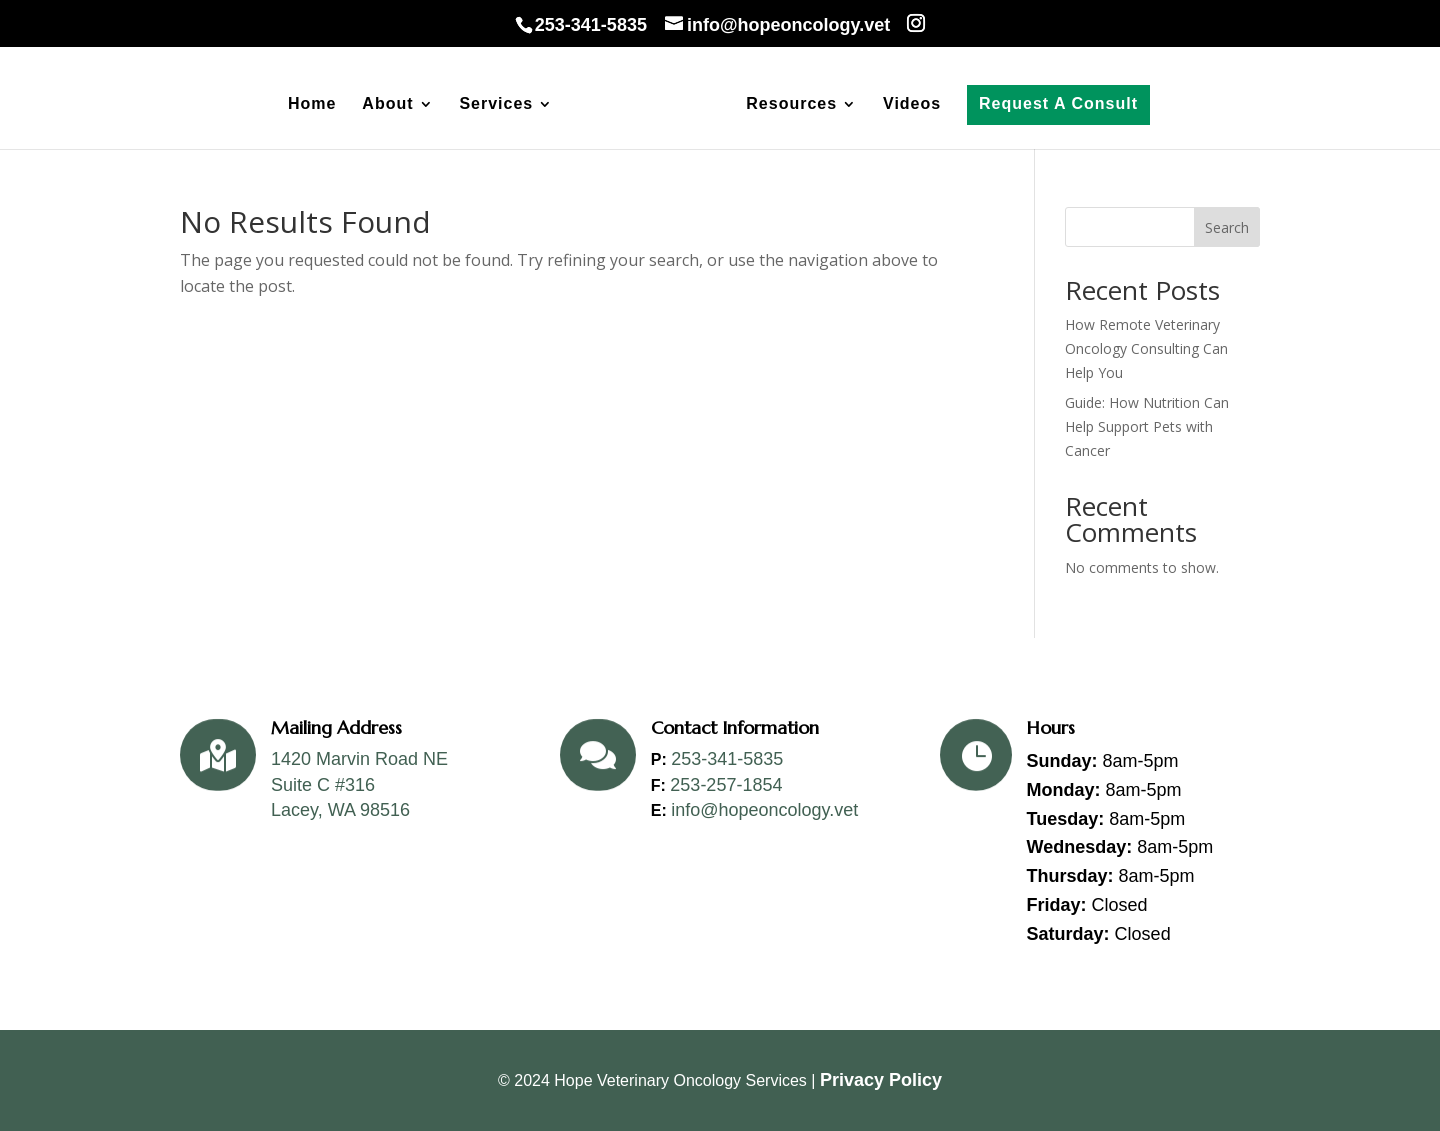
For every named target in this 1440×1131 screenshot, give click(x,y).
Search (1227, 227)
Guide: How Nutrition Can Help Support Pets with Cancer (1147, 426)
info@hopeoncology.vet (764, 810)
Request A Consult (1058, 103)
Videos (912, 104)
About (387, 104)
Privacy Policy (881, 1080)
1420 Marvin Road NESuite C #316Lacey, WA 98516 (359, 784)
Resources (791, 104)
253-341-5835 (727, 759)
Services (496, 104)
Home (312, 104)
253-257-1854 (726, 785)
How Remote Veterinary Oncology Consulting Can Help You (1146, 348)
